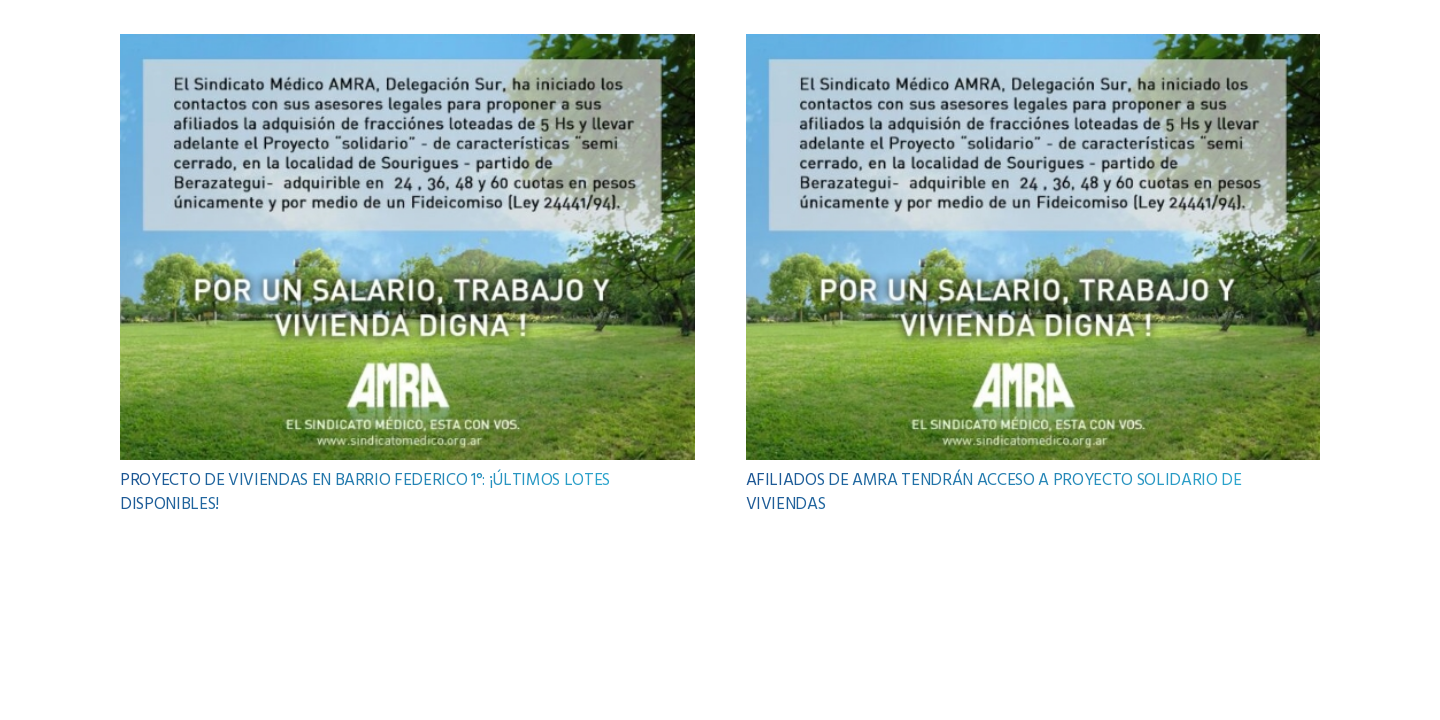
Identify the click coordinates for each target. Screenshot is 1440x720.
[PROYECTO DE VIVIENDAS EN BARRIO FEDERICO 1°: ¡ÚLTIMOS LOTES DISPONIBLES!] (407, 47)
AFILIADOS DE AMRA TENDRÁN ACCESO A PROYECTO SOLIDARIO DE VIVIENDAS (994, 492)
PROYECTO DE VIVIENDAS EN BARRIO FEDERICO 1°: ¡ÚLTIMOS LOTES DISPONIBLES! (365, 492)
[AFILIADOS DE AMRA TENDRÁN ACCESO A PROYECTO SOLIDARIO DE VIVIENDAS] (1033, 47)
